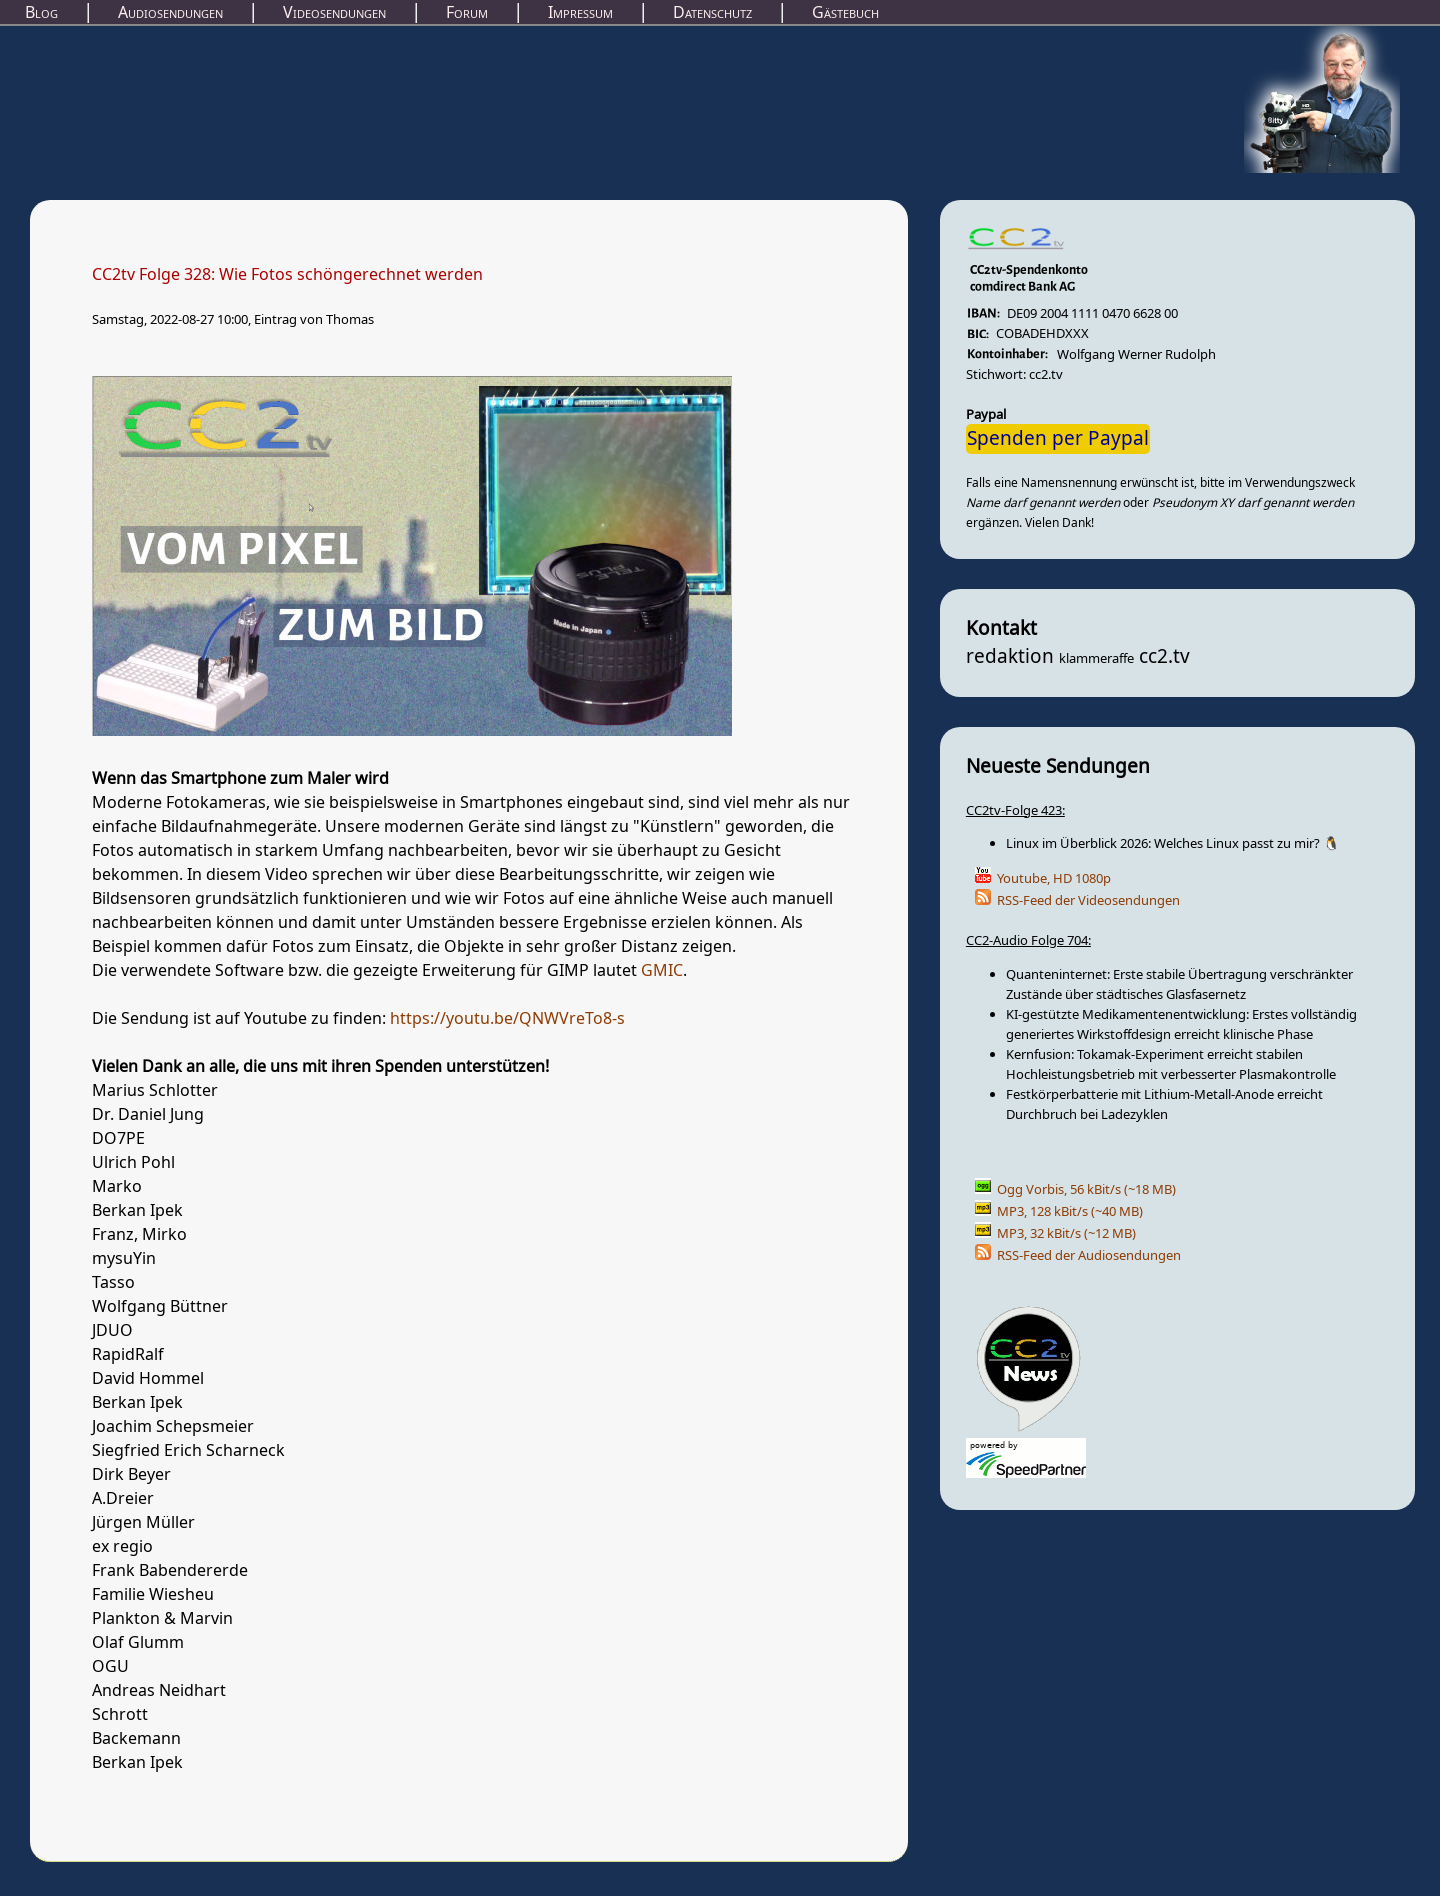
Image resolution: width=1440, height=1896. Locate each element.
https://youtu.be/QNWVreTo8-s (507, 1019)
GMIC (662, 971)
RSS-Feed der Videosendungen (1088, 900)
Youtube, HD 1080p (1054, 878)
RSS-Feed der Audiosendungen (1089, 1255)
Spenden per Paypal (1058, 439)
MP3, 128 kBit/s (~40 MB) (1070, 1211)
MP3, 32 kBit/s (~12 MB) (1066, 1233)
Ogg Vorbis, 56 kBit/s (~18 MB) (1086, 1189)
